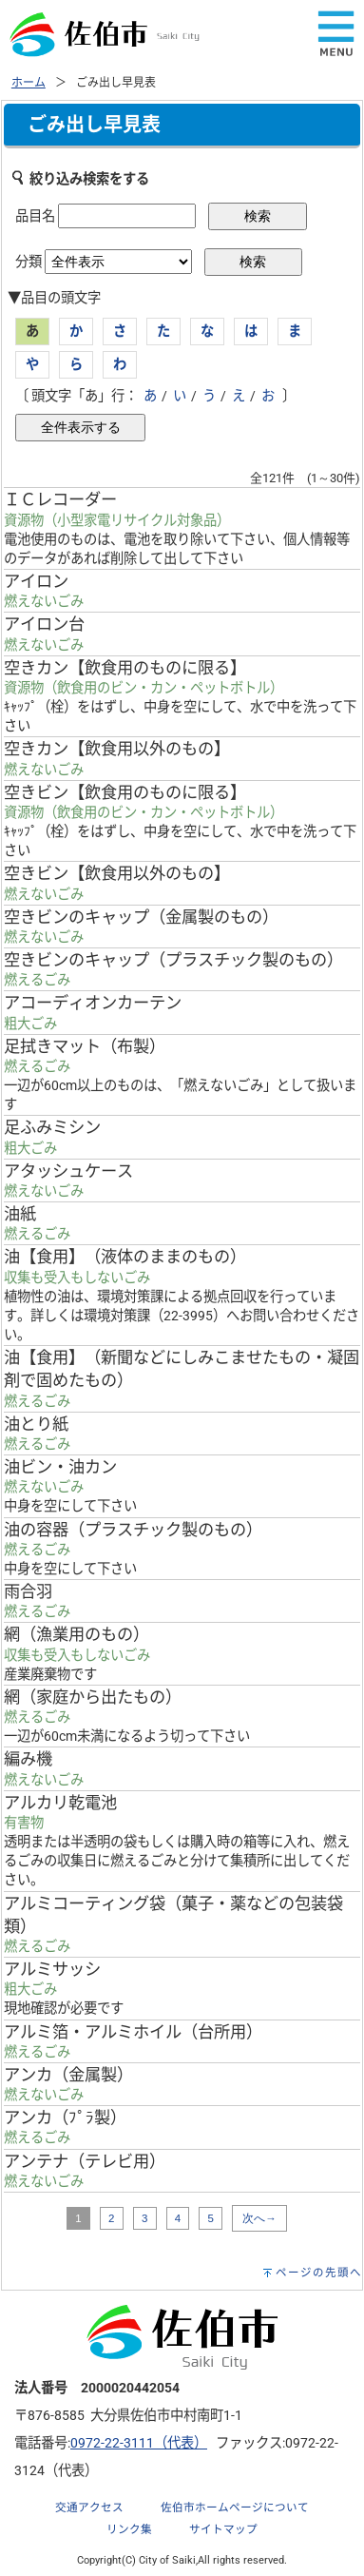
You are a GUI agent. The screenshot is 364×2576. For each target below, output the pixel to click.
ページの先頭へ (319, 2272)
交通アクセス (89, 2507)
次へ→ (259, 2218)
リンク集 (129, 2529)
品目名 (35, 216)
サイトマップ (223, 2529)
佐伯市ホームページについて (235, 2507)
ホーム (28, 82)
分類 (28, 262)
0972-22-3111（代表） (138, 2443)
